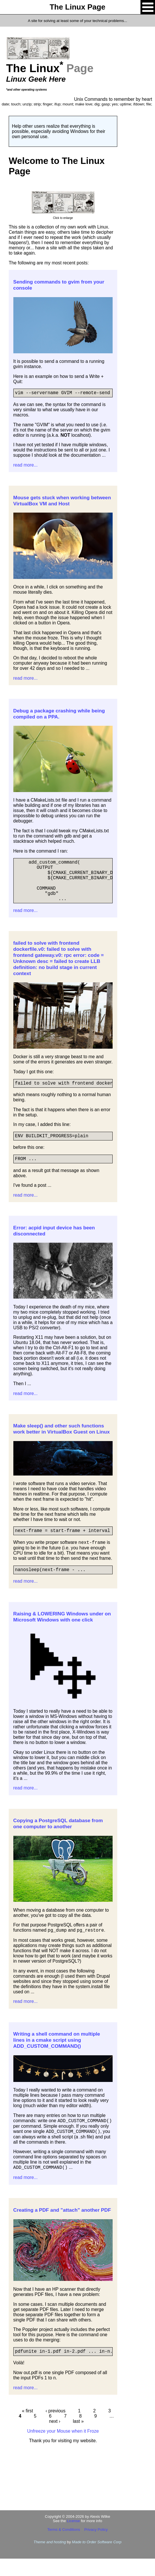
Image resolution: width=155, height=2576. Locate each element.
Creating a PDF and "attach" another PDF (62, 2226)
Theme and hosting (50, 2559)
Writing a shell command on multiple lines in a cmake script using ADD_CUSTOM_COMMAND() (56, 2056)
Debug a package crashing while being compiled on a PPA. (59, 715)
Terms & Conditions (63, 2547)
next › (54, 2438)
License (73, 2538)
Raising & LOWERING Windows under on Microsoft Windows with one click (62, 1633)
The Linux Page (77, 7)
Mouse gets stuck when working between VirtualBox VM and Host (62, 502)
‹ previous (55, 2428)
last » (78, 2438)
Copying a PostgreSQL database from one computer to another (58, 1840)
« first (27, 2428)
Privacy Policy (96, 2547)
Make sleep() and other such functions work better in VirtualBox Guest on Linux (61, 1443)
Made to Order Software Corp (97, 2559)
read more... (25, 466)
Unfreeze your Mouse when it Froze (63, 2448)
